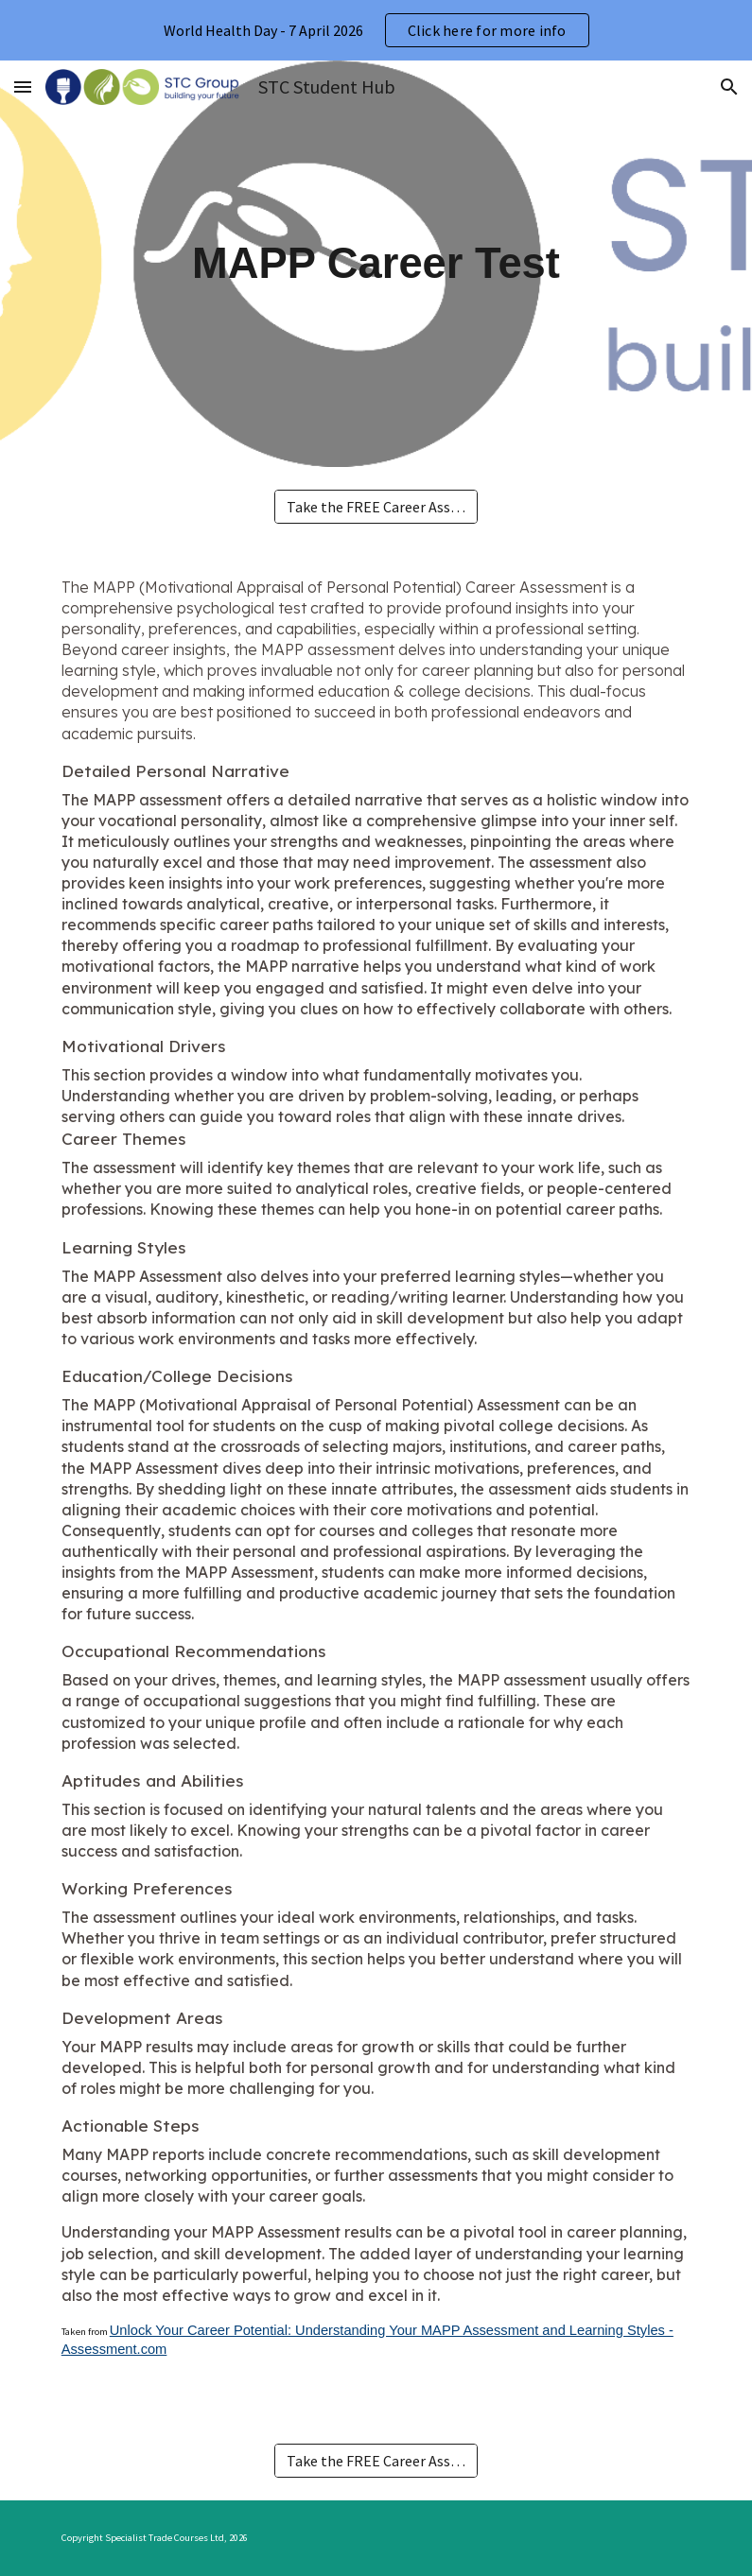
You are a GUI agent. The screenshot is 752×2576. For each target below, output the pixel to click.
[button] (22, 86)
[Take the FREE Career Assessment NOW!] (376, 506)
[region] (376, 30)
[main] (376, 264)
